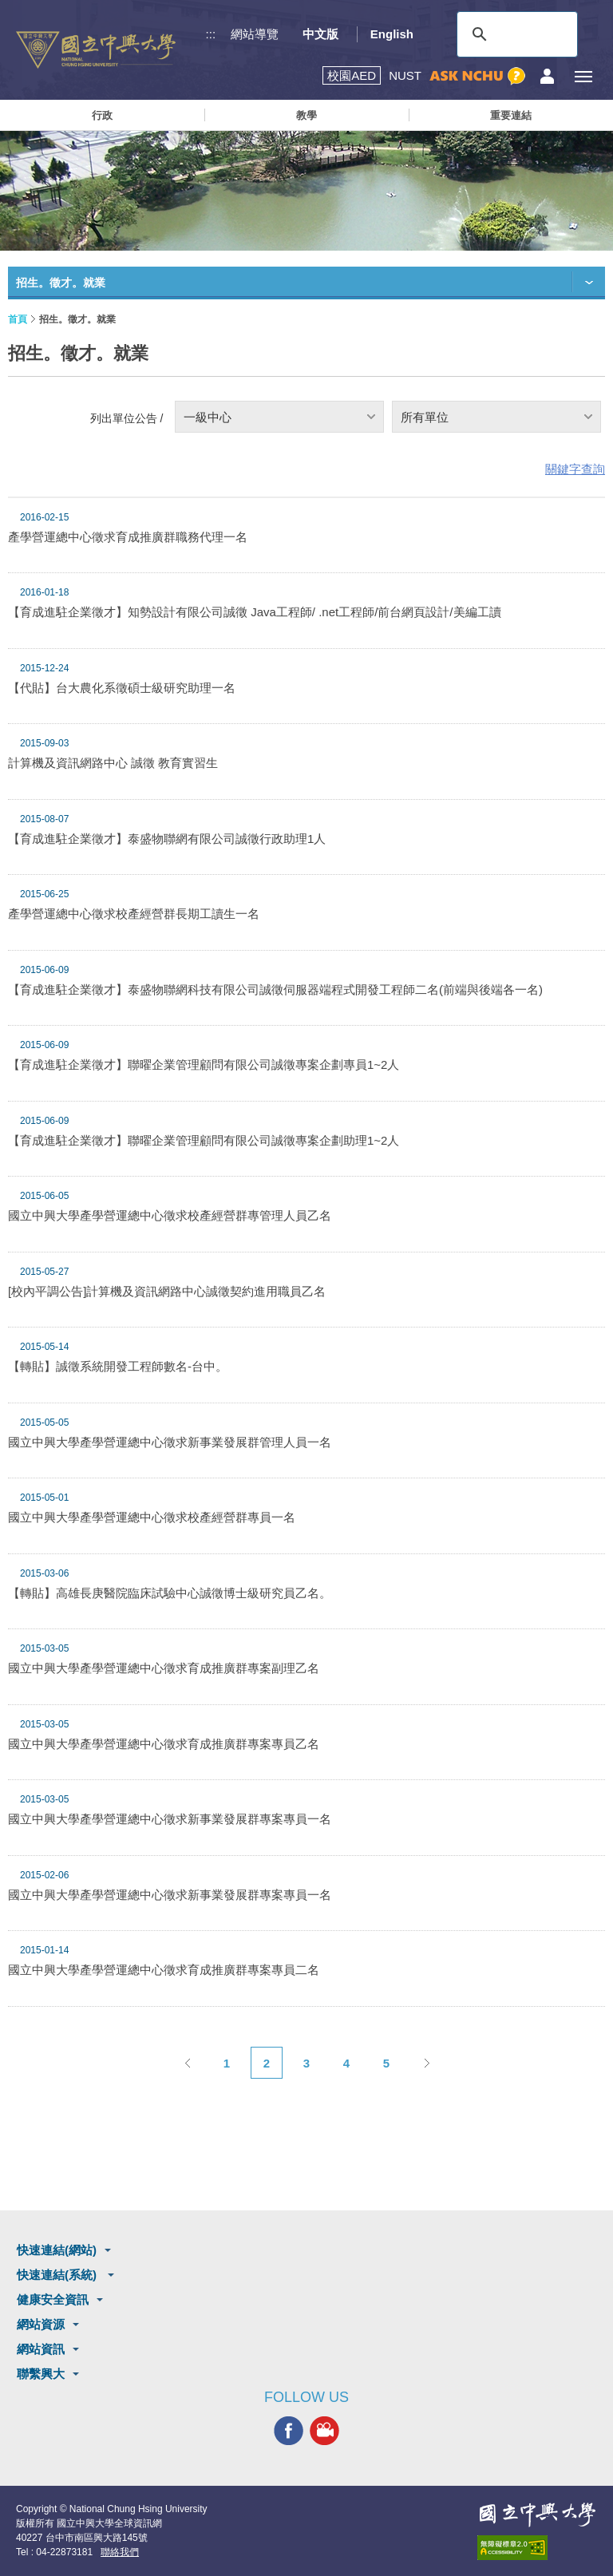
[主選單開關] (583, 76)
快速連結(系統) (58, 2274)
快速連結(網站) (57, 2250)
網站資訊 (41, 2349)
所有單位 (425, 417)
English (391, 34)
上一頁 (187, 2063)
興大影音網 (324, 2431)
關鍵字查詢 (575, 469)
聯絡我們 (120, 2552)
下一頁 (426, 2063)
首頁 (17, 319)
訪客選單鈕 (547, 76)
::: (211, 34)
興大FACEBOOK (288, 2431)
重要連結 (511, 115)
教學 (306, 115)
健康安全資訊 (53, 2299)
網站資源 (41, 2324)
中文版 (320, 34)
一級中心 (207, 417)
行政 (102, 115)
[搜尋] (515, 34)
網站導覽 (255, 34)
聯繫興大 (41, 2373)
